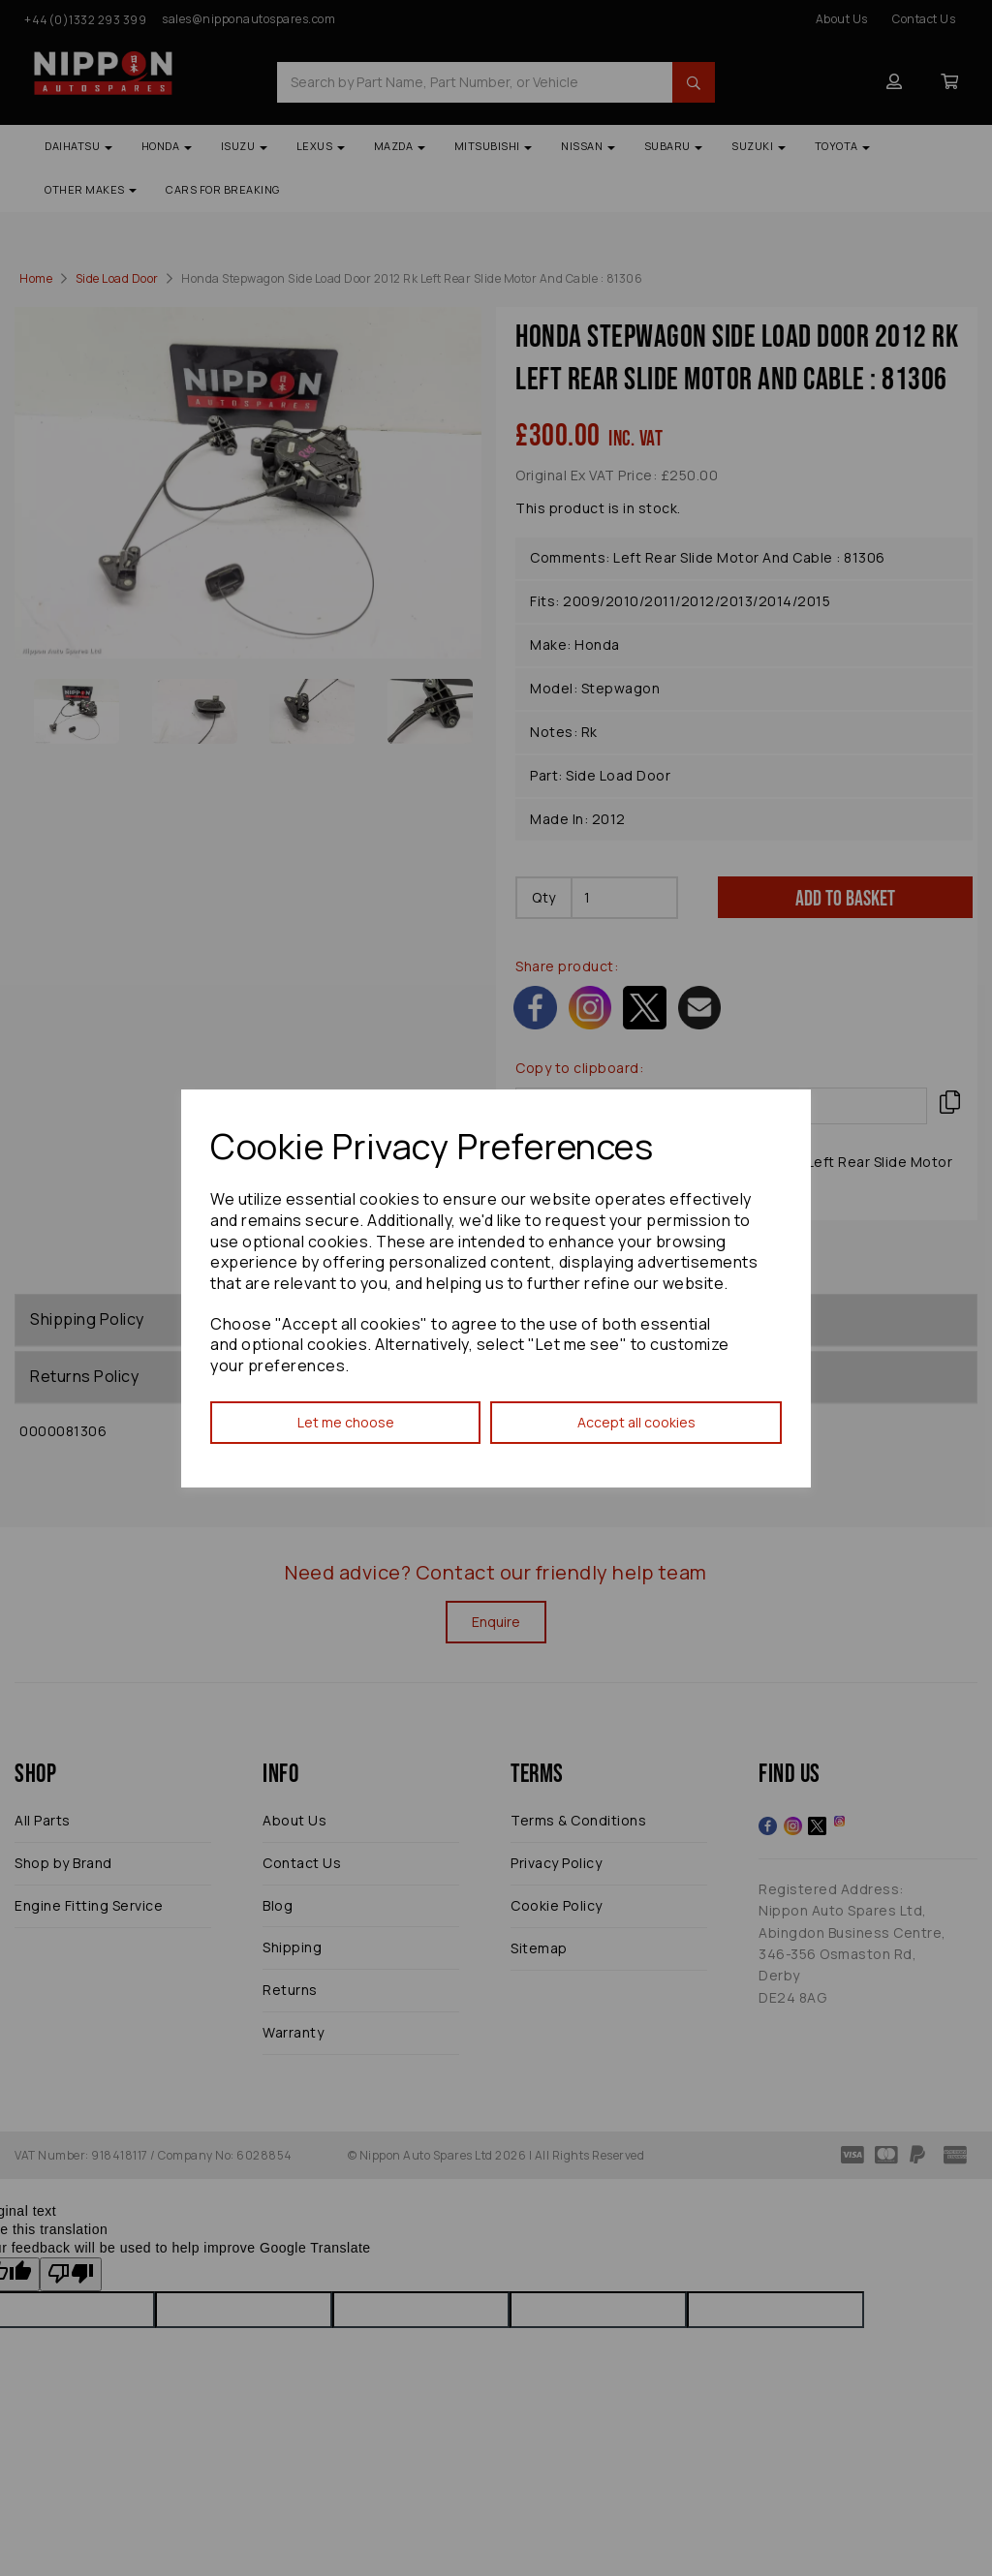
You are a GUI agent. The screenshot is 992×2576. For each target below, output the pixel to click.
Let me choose (345, 1422)
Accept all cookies (636, 1422)
